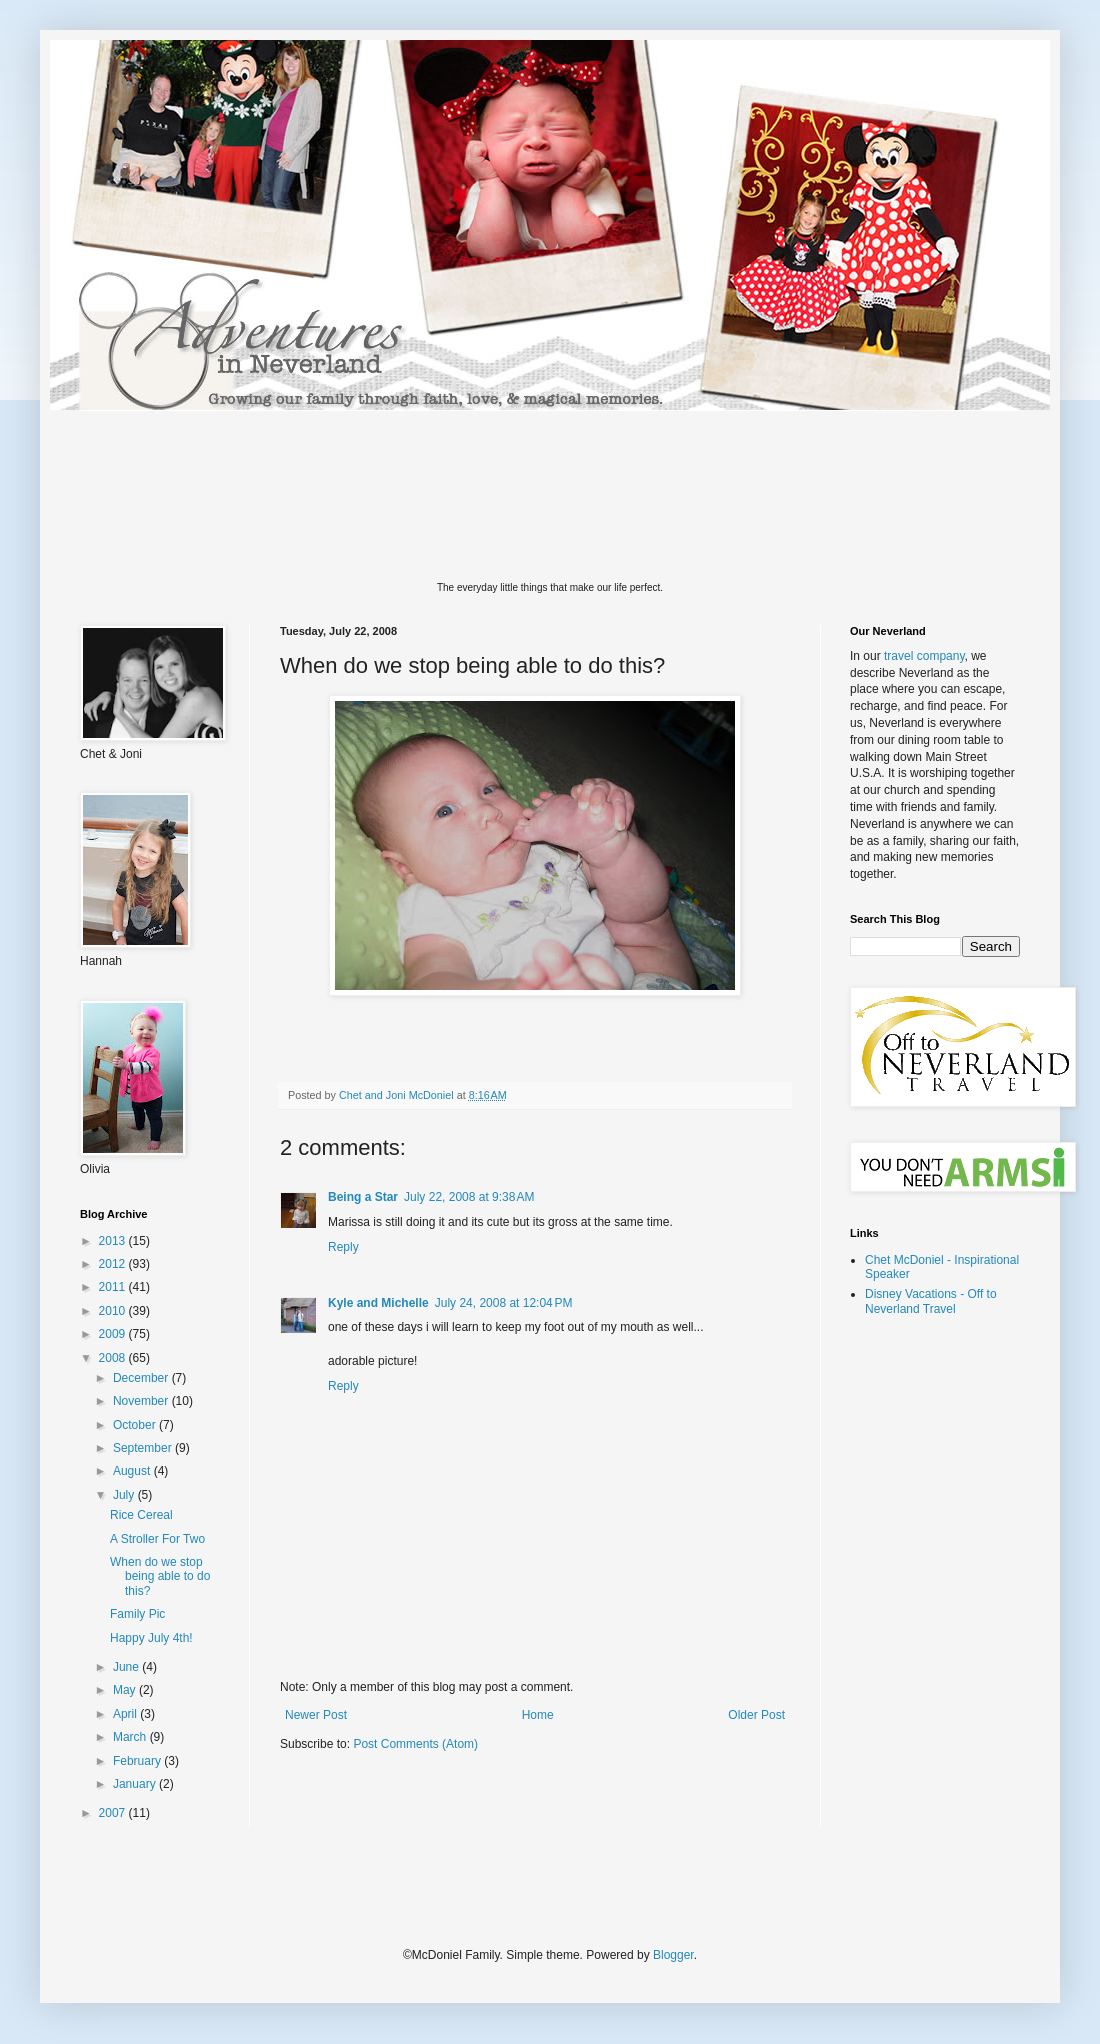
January (136, 1784)
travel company (924, 656)
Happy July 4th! (151, 1638)
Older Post (756, 1715)
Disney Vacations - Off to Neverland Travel (931, 1301)
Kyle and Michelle (378, 1303)
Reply (343, 1247)
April (126, 1714)
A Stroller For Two (157, 1539)
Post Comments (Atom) (415, 1744)
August (133, 1471)
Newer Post (316, 1715)
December (142, 1378)
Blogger (673, 1955)
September (144, 1448)
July (125, 1495)
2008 (114, 1358)
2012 (114, 1264)
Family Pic (137, 1614)
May (126, 1690)
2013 (114, 1241)
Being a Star (363, 1197)
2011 (114, 1287)
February (138, 1761)
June (127, 1667)
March (131, 1737)
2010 (114, 1311)
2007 (114, 1813)
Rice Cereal (141, 1515)
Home (538, 1715)
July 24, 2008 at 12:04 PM (504, 1303)
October (136, 1425)
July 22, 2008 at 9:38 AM (469, 1197)
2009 (114, 1334)
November (142, 1401)
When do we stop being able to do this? (160, 1576)
